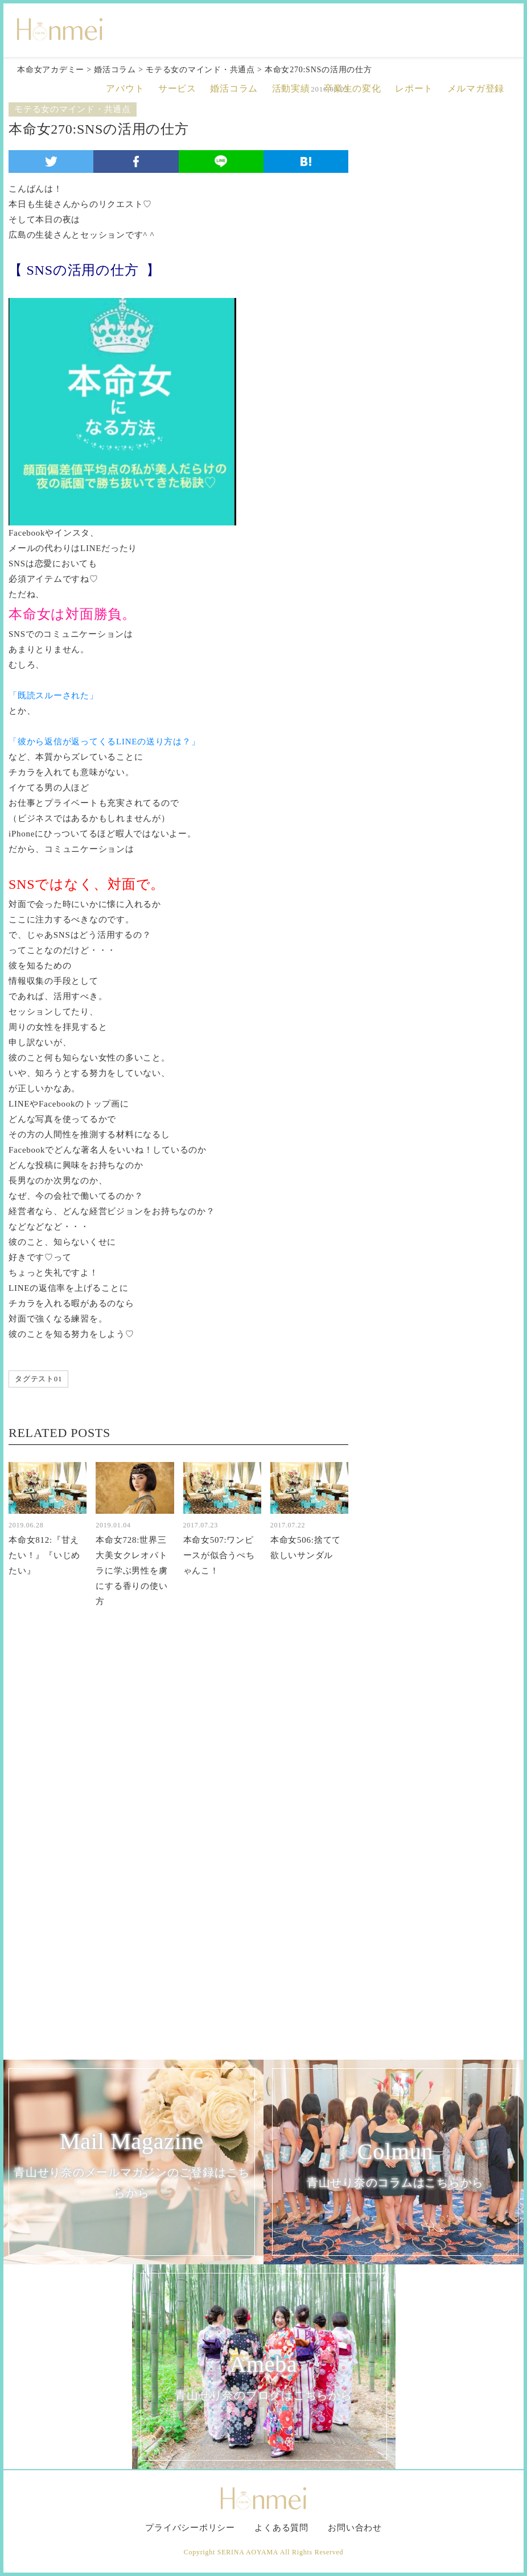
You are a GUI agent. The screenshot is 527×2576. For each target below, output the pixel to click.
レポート (414, 88)
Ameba (263, 2378)
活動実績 (291, 88)
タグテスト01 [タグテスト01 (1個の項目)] (38, 1378)
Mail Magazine (131, 2165)
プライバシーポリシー (190, 2527)
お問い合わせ (355, 2527)
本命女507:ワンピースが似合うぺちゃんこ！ (219, 1555)
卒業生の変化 (352, 88)
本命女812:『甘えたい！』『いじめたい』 (44, 1555)
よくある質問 (281, 2527)
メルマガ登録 (476, 88)
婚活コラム (234, 88)
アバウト (125, 88)
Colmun (395, 2166)
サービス (177, 88)
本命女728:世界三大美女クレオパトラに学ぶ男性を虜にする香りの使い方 (131, 1570)
